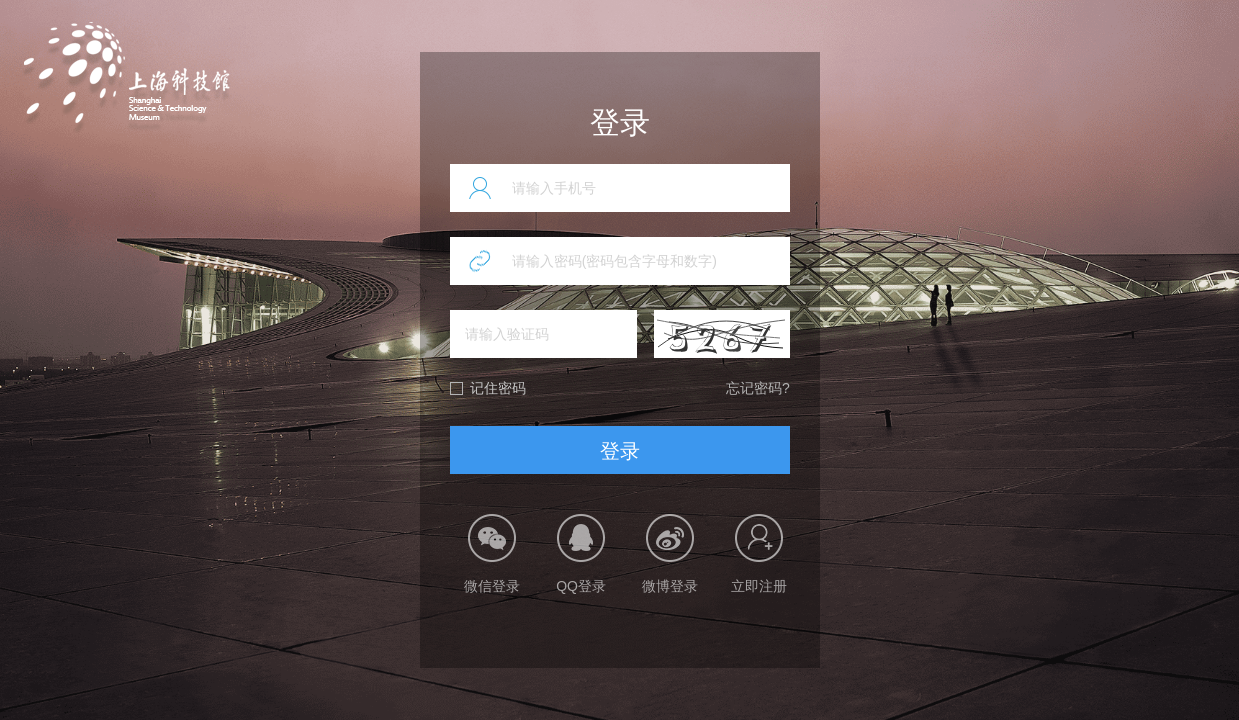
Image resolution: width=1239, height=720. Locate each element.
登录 (620, 451)
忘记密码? (758, 388)
